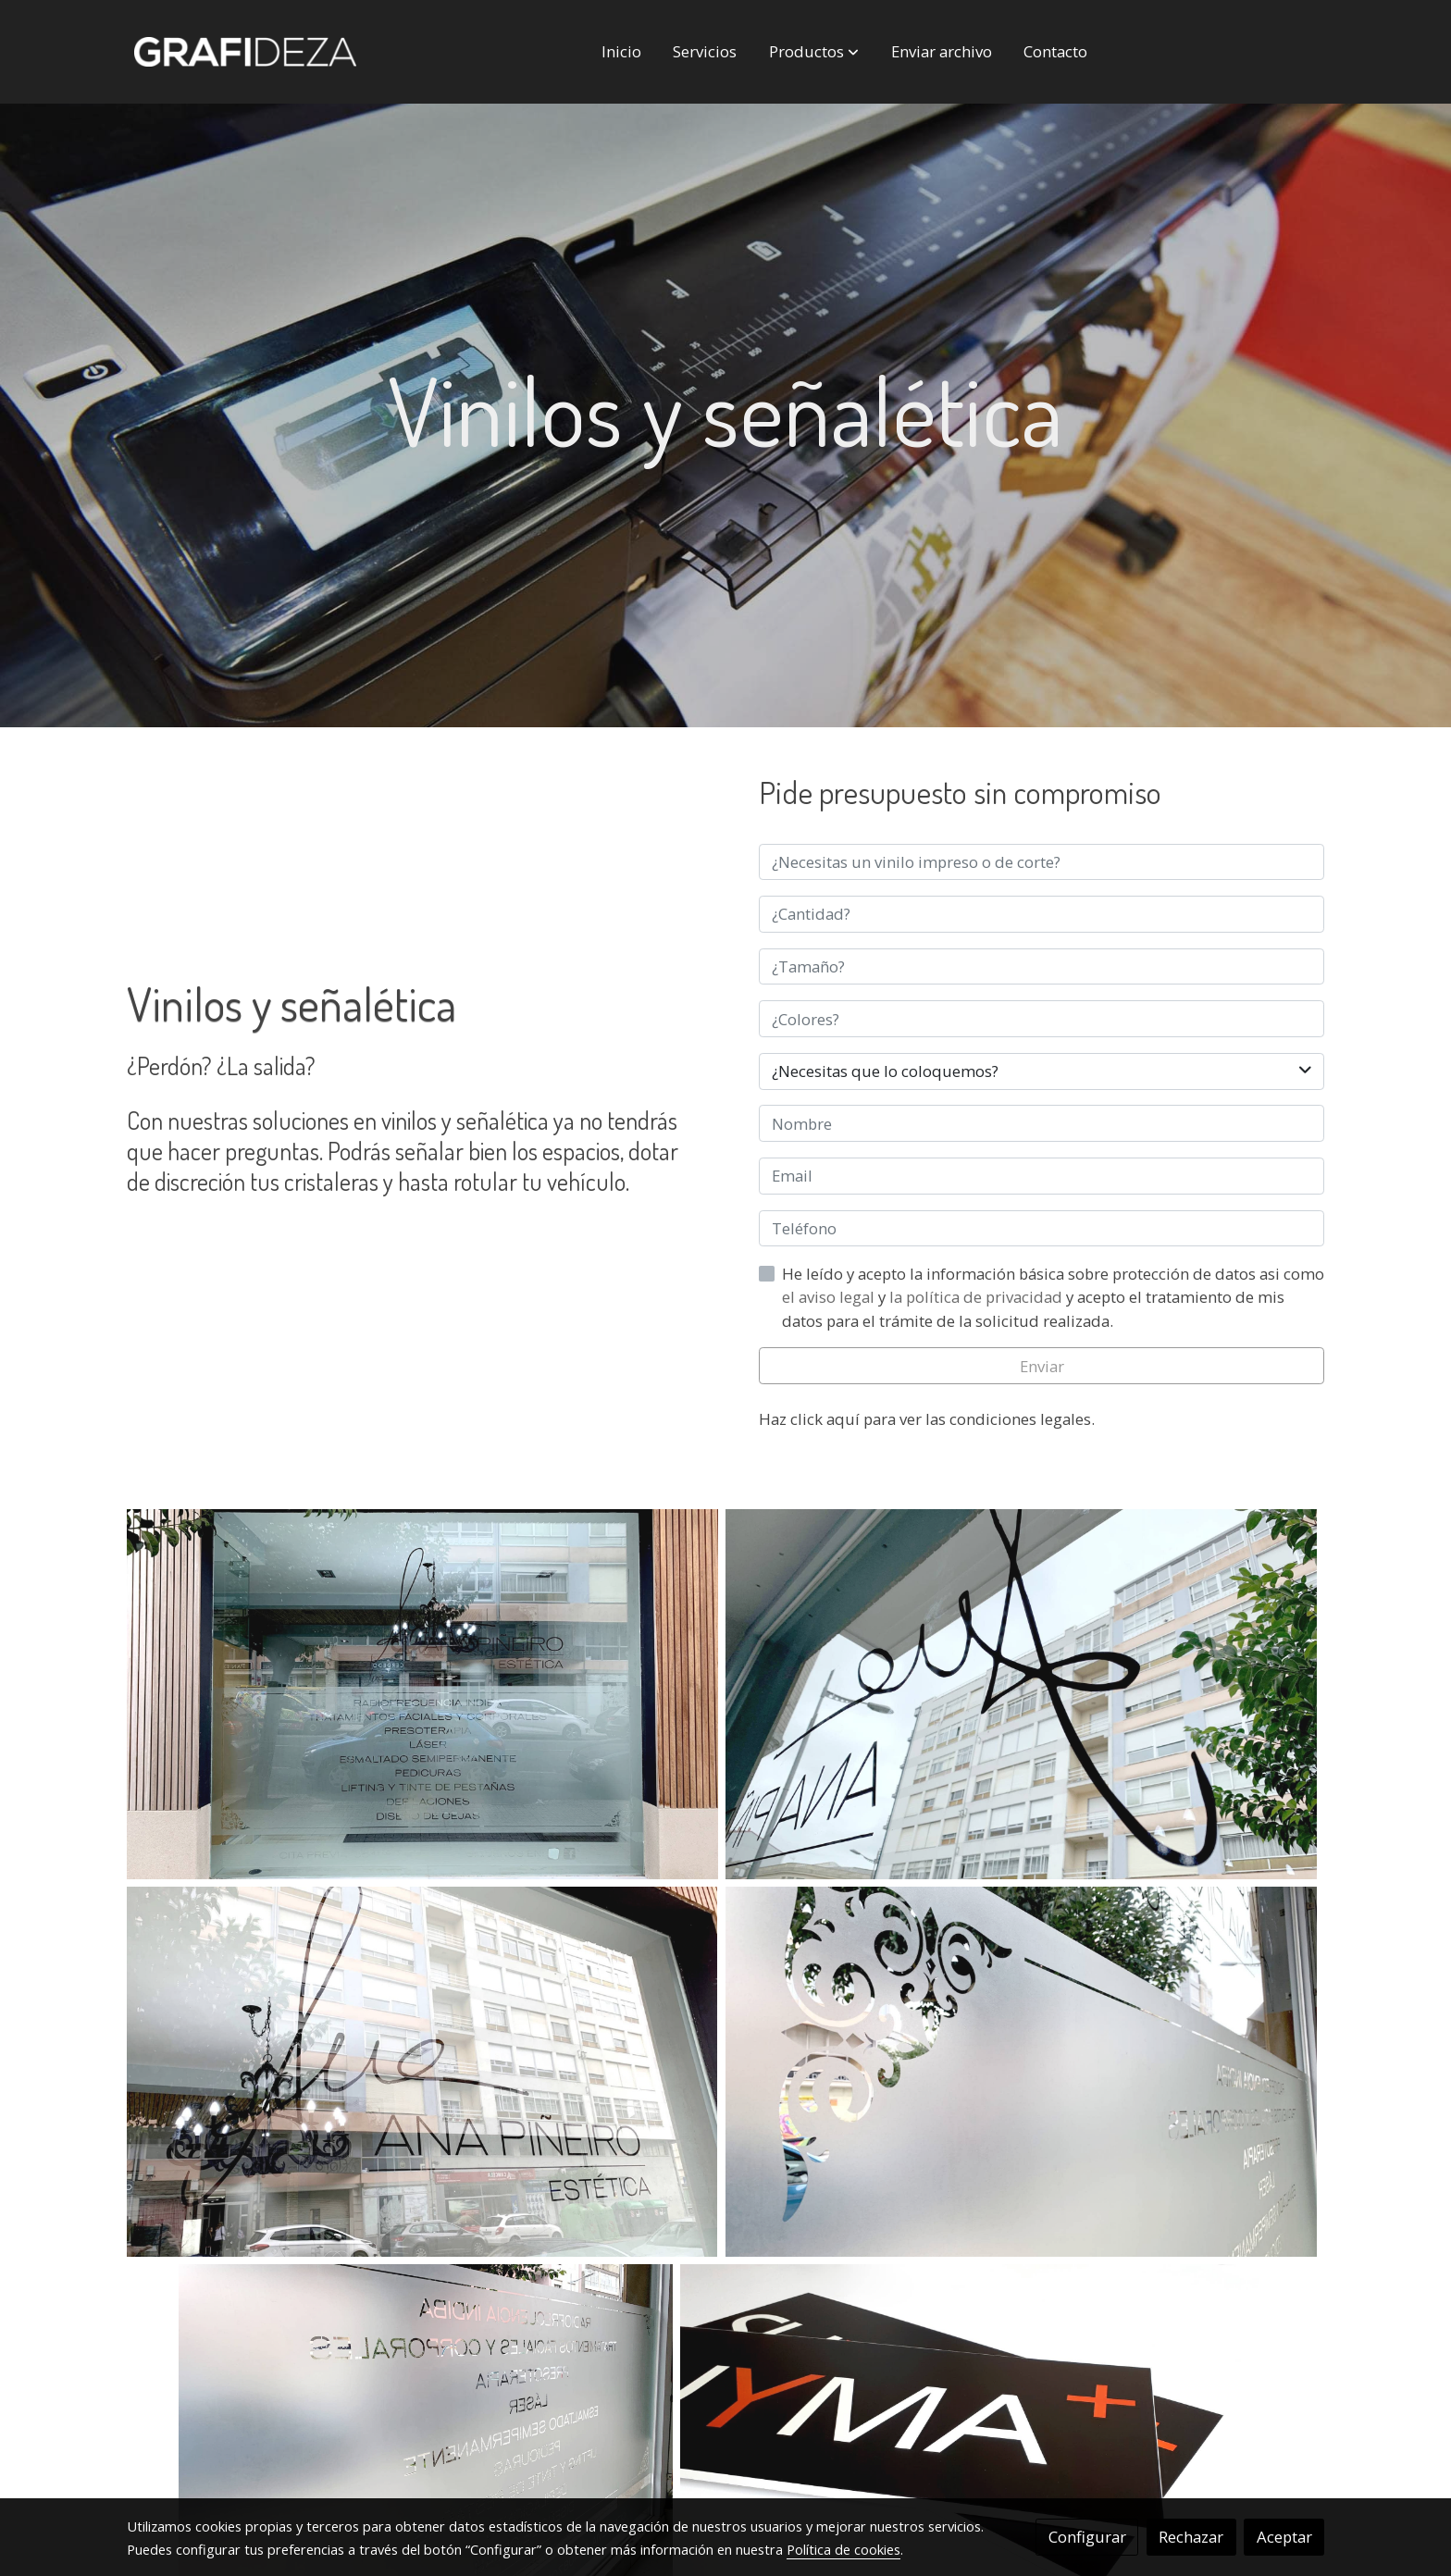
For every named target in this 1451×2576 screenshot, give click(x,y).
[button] (813, 51)
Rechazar (1191, 2536)
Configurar (1087, 2536)
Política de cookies (843, 2549)
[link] (245, 52)
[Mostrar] (422, 1694)
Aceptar (1284, 2536)
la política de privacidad (977, 1296)
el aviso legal (830, 1296)
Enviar (1042, 1366)
